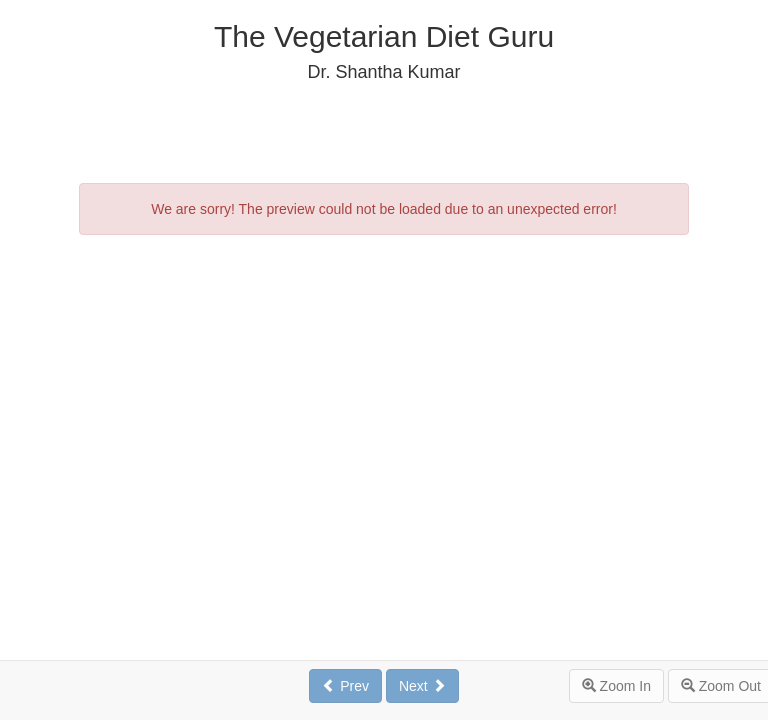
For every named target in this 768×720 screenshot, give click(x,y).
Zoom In (616, 686)
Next (422, 686)
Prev (345, 686)
